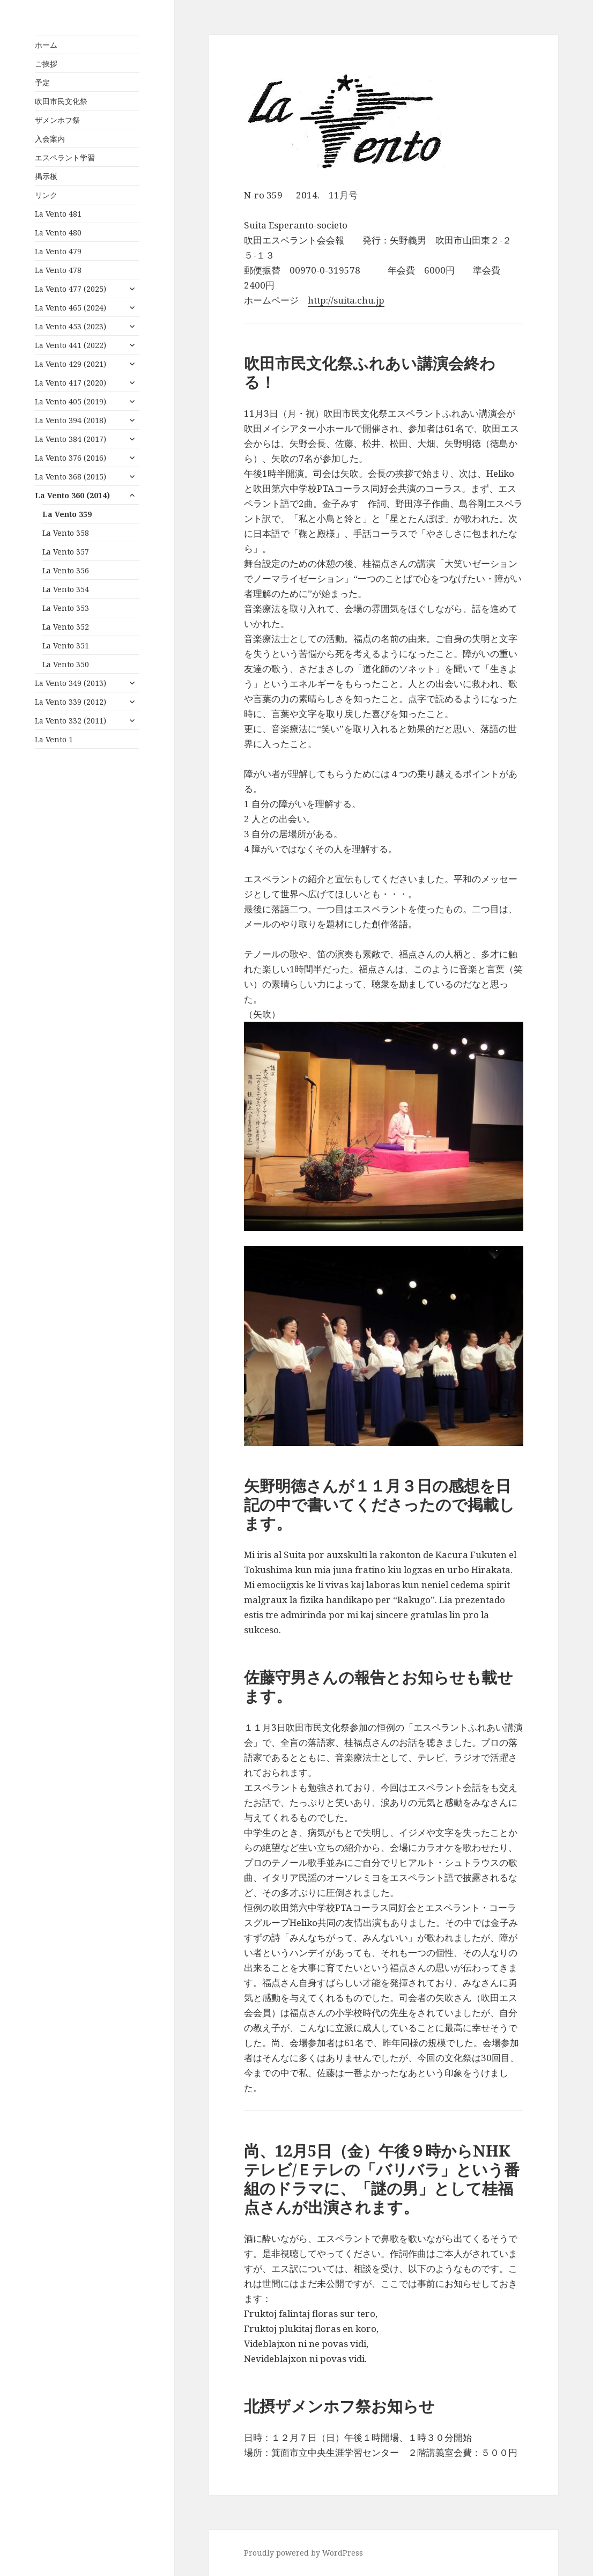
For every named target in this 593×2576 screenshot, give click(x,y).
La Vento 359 (67, 514)
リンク (46, 195)
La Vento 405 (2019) (70, 401)
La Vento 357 (65, 552)
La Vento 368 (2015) (70, 476)
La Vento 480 (58, 232)
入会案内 (50, 139)
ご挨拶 (46, 63)
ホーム (46, 45)
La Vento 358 (65, 533)
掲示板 (46, 176)
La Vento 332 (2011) (70, 720)
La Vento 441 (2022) (70, 345)
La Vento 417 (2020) (70, 383)
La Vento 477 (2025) (70, 289)
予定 (42, 82)
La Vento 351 (65, 645)
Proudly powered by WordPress (303, 2553)
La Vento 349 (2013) (70, 683)
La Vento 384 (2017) (70, 439)
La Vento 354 (65, 589)
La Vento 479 (58, 251)
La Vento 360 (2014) (72, 495)
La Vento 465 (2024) (70, 307)
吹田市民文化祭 (61, 101)
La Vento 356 (65, 570)
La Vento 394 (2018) (70, 420)
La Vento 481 (58, 214)
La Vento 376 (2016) (70, 458)
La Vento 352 (65, 627)
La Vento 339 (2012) (70, 702)
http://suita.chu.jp (346, 300)
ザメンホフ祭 (57, 120)
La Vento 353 (65, 608)
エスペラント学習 (65, 157)
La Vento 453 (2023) (70, 326)
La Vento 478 (58, 270)
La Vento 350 (65, 664)
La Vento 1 (54, 739)
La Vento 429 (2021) (70, 364)
